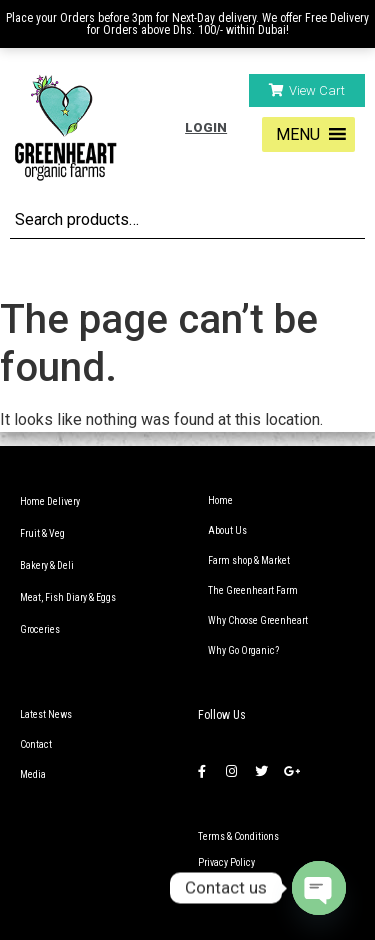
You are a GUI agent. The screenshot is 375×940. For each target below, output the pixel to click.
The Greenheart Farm (253, 590)
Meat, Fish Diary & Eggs (68, 597)
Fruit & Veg (42, 533)
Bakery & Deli (47, 565)
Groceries (40, 629)
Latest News (46, 714)
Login (206, 127)
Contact (36, 744)
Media (33, 774)
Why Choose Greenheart (258, 620)
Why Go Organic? (243, 650)
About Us (227, 530)
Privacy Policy (226, 862)
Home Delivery (50, 501)
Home (220, 500)
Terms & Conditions (238, 836)
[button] (307, 90)
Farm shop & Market (249, 560)
